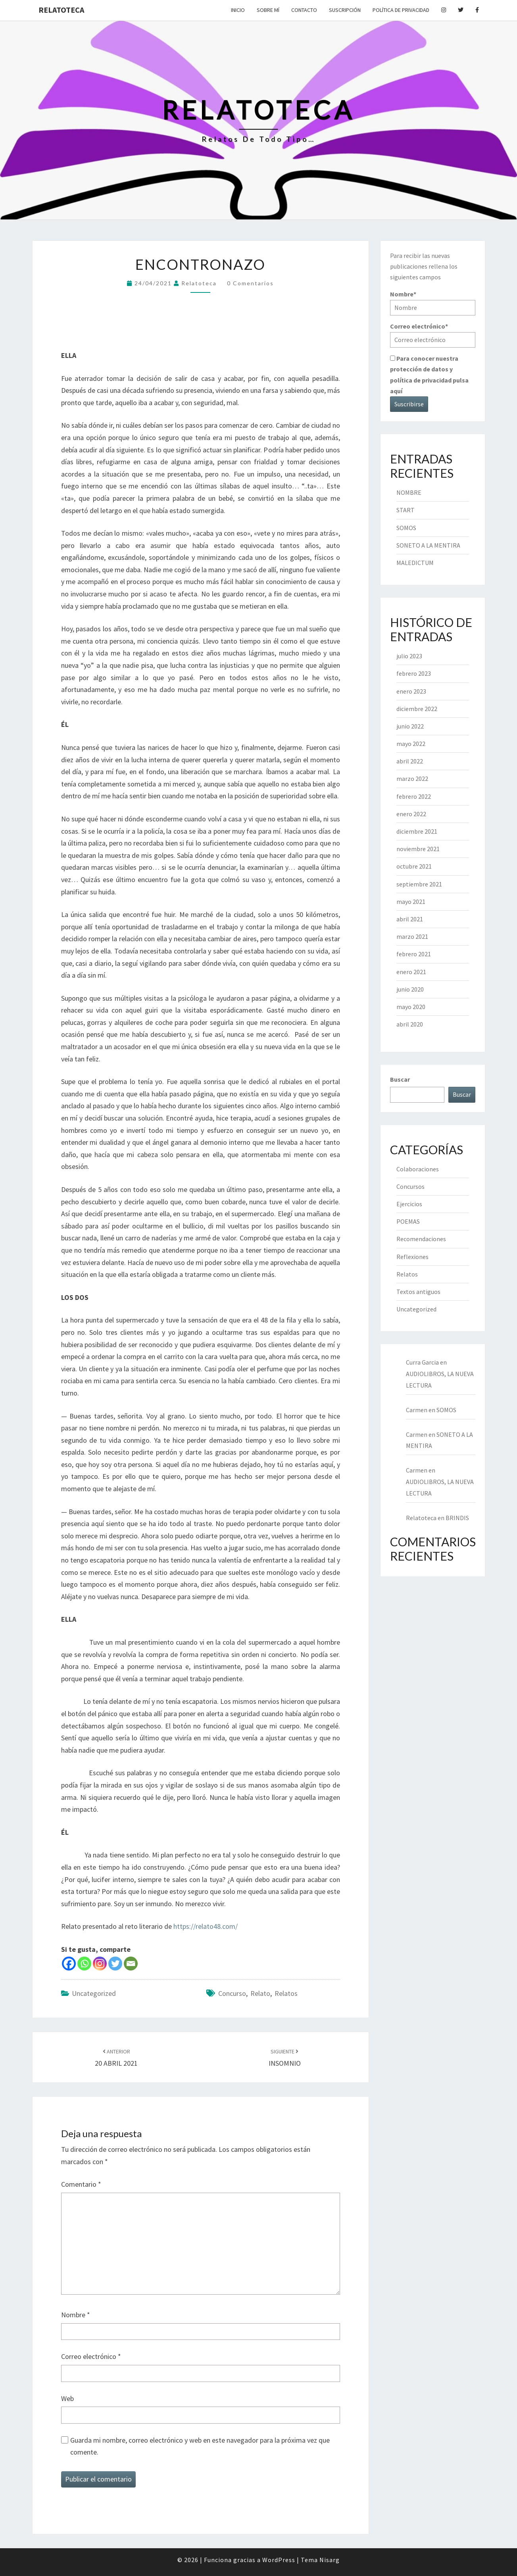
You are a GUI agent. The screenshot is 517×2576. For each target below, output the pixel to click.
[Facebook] (69, 1963)
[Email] (131, 1963)
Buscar (400, 1079)
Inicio (238, 9)
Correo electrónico (91, 2356)
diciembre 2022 (416, 709)
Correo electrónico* (432, 334)
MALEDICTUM (415, 563)
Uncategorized (94, 1993)
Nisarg (329, 2560)
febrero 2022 (413, 796)
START (405, 510)
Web (67, 2398)
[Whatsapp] (84, 1963)
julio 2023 (409, 656)
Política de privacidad (401, 9)
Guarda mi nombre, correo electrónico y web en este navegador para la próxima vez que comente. (200, 2446)
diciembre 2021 (416, 831)
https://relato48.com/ (205, 1926)
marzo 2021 (412, 936)
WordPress (278, 2560)
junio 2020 (410, 989)
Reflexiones (412, 1257)
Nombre (75, 2314)
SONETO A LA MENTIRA (428, 545)
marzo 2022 (412, 778)
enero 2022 (411, 814)
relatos (286, 1993)
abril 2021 (409, 919)
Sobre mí (268, 9)
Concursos (410, 1186)
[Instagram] (100, 1963)
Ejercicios (409, 1204)
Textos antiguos (418, 1292)
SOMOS (406, 528)
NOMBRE (408, 492)
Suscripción (345, 9)
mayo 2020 (410, 1007)
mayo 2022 (410, 744)
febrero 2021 (413, 954)
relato (260, 1993)
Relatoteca (61, 10)
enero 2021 (411, 972)
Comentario (81, 2184)
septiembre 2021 (419, 884)
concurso (232, 1993)
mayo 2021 (410, 901)
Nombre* (432, 302)
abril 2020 (409, 1024)
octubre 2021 (414, 866)
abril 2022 (409, 761)
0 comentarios (250, 283)
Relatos (407, 1274)
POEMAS (408, 1221)
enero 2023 (411, 691)
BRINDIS (457, 1518)
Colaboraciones (417, 1169)
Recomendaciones (421, 1239)
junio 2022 (410, 726)
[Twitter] (115, 1963)
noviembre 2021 (418, 849)
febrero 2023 (413, 673)
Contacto (304, 9)
